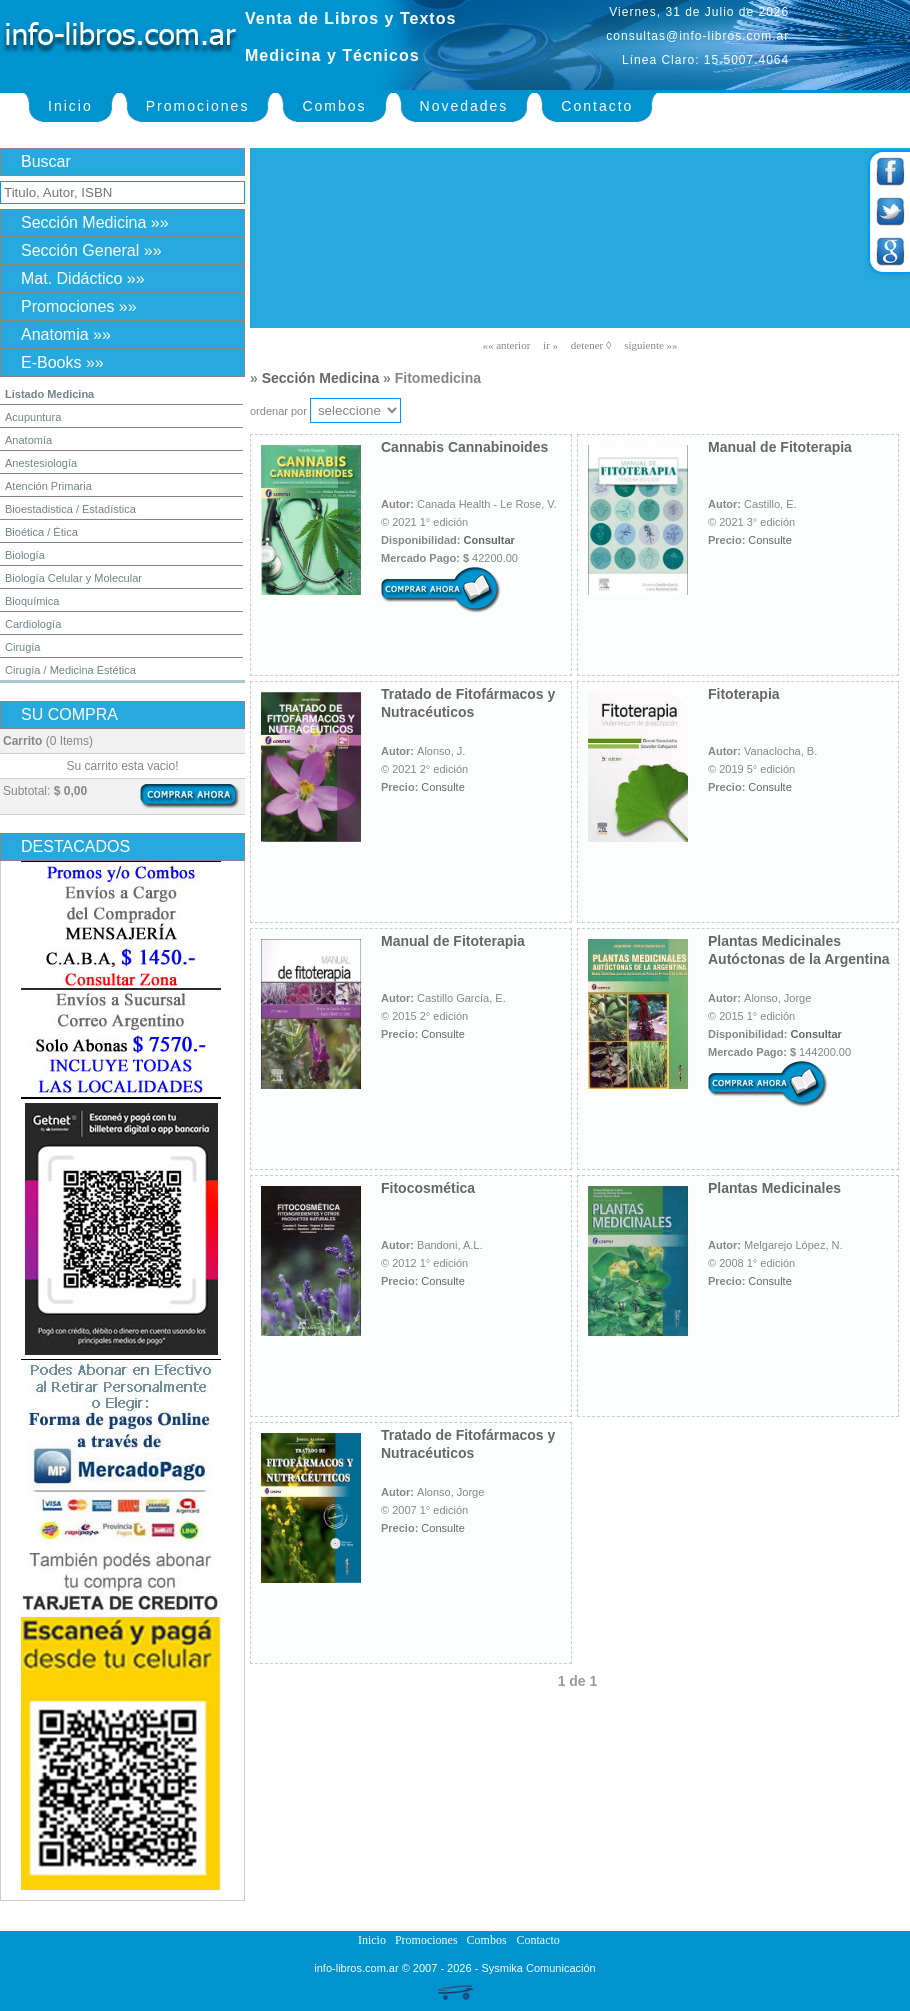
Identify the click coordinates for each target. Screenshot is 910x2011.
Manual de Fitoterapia (780, 447)
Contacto (597, 106)
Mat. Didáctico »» (83, 278)
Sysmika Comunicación (538, 1968)
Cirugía (22, 647)
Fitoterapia (744, 694)
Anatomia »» (66, 334)
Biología (25, 555)
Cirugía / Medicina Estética (70, 670)
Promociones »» (79, 306)
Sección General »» (91, 250)
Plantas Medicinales (774, 1188)
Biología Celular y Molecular (73, 578)
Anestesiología (41, 463)
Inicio (70, 106)
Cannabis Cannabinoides (464, 447)
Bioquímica (32, 601)
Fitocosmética (428, 1188)
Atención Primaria (48, 486)
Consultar (489, 540)
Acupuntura (33, 417)
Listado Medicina (49, 394)
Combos (334, 106)
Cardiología (33, 624)
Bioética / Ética (41, 532)
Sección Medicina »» (95, 222)
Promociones (198, 106)
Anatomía (28, 440)
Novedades (464, 106)
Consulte (769, 540)
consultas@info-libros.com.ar (697, 36)
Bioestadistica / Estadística (70, 509)
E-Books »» (62, 362)
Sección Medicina (320, 378)
